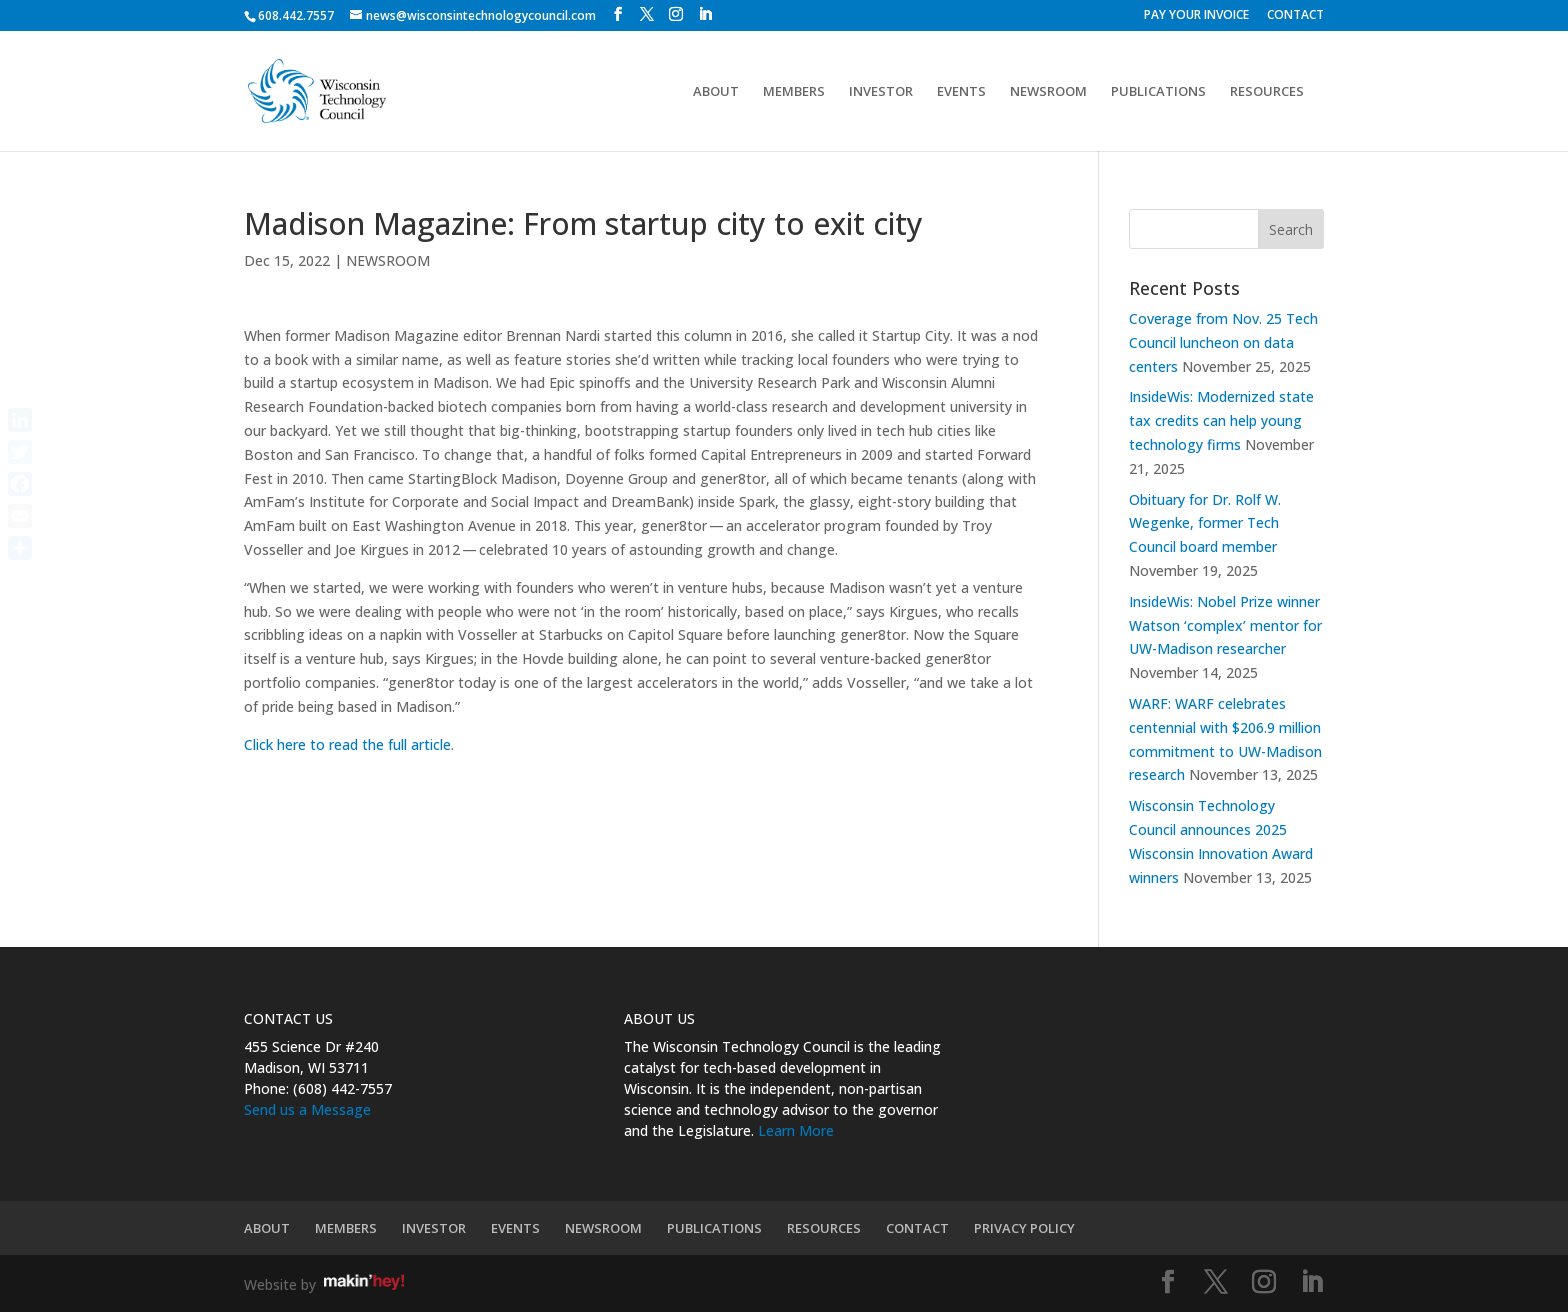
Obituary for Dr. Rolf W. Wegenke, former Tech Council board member (1205, 523)
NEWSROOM (1048, 92)
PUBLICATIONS (1158, 92)
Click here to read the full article (347, 744)
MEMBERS (794, 92)
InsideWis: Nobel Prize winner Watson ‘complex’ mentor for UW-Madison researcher (1225, 625)
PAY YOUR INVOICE (1196, 16)
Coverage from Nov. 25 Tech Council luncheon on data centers (1223, 342)
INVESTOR (881, 92)
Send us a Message (307, 1109)
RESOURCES (1267, 92)
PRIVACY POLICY (1024, 1228)
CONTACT (1295, 16)
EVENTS (961, 92)
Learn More (796, 1130)
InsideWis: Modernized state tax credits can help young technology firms (1221, 420)
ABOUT (716, 92)
